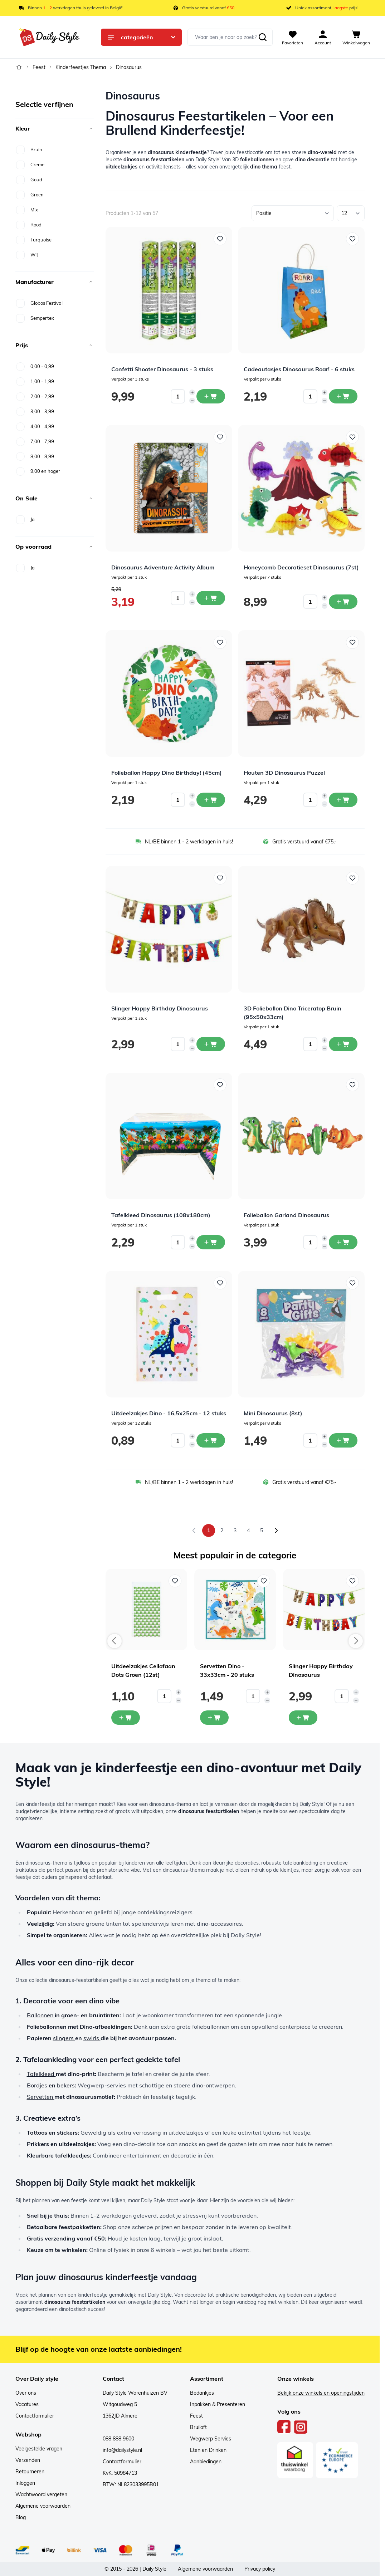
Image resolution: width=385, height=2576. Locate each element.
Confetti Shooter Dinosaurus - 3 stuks (162, 369)
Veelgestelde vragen (38, 2448)
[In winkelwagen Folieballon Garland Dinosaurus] (343, 1242)
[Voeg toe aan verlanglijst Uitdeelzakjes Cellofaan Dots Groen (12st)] (175, 1581)
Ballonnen (41, 2015)
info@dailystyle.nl (122, 2450)
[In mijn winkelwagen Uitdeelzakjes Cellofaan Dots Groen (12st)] (125, 1717)
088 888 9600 (118, 2438)
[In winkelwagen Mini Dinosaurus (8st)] (343, 1440)
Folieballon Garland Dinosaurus (286, 1215)
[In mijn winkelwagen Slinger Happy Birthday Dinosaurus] (303, 1717)
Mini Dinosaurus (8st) (273, 1413)
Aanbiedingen (205, 2461)
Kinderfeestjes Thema (80, 67)
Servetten (40, 2096)
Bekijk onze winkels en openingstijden (321, 2393)
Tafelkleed (41, 2073)
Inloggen (25, 2483)
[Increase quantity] (192, 392)
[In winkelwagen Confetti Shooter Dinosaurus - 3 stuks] (210, 396)
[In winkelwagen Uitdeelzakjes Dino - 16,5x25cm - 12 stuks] (210, 1440)
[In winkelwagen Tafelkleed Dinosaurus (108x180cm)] (210, 1242)
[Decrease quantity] (192, 400)
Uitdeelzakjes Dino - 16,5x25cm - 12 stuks (168, 1413)
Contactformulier (34, 2416)
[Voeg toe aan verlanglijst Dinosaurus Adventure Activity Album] (220, 437)
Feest (39, 67)
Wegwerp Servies (210, 2438)
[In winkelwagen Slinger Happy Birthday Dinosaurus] (210, 1044)
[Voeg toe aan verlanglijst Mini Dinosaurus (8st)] (352, 1283)
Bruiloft (198, 2427)
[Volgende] (276, 1530)
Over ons (25, 2393)
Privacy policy (259, 2569)
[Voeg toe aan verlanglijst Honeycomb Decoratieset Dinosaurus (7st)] (352, 437)
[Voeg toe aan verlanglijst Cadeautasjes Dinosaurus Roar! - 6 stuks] (352, 238)
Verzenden (27, 2460)
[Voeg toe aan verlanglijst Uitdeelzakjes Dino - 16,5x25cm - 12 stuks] (220, 1283)
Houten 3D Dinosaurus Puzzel (284, 772)
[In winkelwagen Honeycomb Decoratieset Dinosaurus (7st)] (343, 601)
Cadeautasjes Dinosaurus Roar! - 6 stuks (299, 369)
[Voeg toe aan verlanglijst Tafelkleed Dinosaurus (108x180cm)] (220, 1084)
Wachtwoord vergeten (41, 2494)
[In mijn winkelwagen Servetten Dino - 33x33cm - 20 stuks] (214, 1717)
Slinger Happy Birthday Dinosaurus (159, 1008)
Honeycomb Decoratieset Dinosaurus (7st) (301, 567)
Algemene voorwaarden (42, 2506)
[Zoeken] (262, 37)
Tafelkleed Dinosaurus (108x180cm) (160, 1215)
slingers (64, 2038)
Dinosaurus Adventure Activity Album (162, 567)
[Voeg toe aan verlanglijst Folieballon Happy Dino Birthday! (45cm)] (220, 642)
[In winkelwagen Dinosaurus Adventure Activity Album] (210, 598)
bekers (66, 2085)
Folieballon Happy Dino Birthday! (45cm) (166, 772)
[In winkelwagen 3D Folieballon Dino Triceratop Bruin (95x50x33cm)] (343, 1044)
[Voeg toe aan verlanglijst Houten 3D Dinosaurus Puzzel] (352, 642)
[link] (194, 1530)
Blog (20, 2517)
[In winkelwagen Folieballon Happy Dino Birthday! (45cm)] (210, 800)
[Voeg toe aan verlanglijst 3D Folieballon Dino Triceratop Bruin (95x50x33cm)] (352, 878)
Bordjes (38, 2085)
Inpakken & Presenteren (217, 2404)
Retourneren (29, 2471)
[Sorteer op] (293, 213)
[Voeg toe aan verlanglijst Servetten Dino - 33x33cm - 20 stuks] (263, 1581)
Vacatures (27, 2404)
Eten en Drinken (208, 2450)
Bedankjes (202, 2393)
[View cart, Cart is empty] (356, 37)
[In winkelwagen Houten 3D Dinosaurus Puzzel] (343, 800)
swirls (92, 2038)
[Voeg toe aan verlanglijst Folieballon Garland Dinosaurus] (352, 1084)
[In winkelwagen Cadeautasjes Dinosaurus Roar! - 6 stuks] (343, 396)
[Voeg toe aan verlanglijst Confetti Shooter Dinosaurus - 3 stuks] (220, 238)
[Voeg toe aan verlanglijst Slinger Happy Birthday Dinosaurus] (220, 878)
